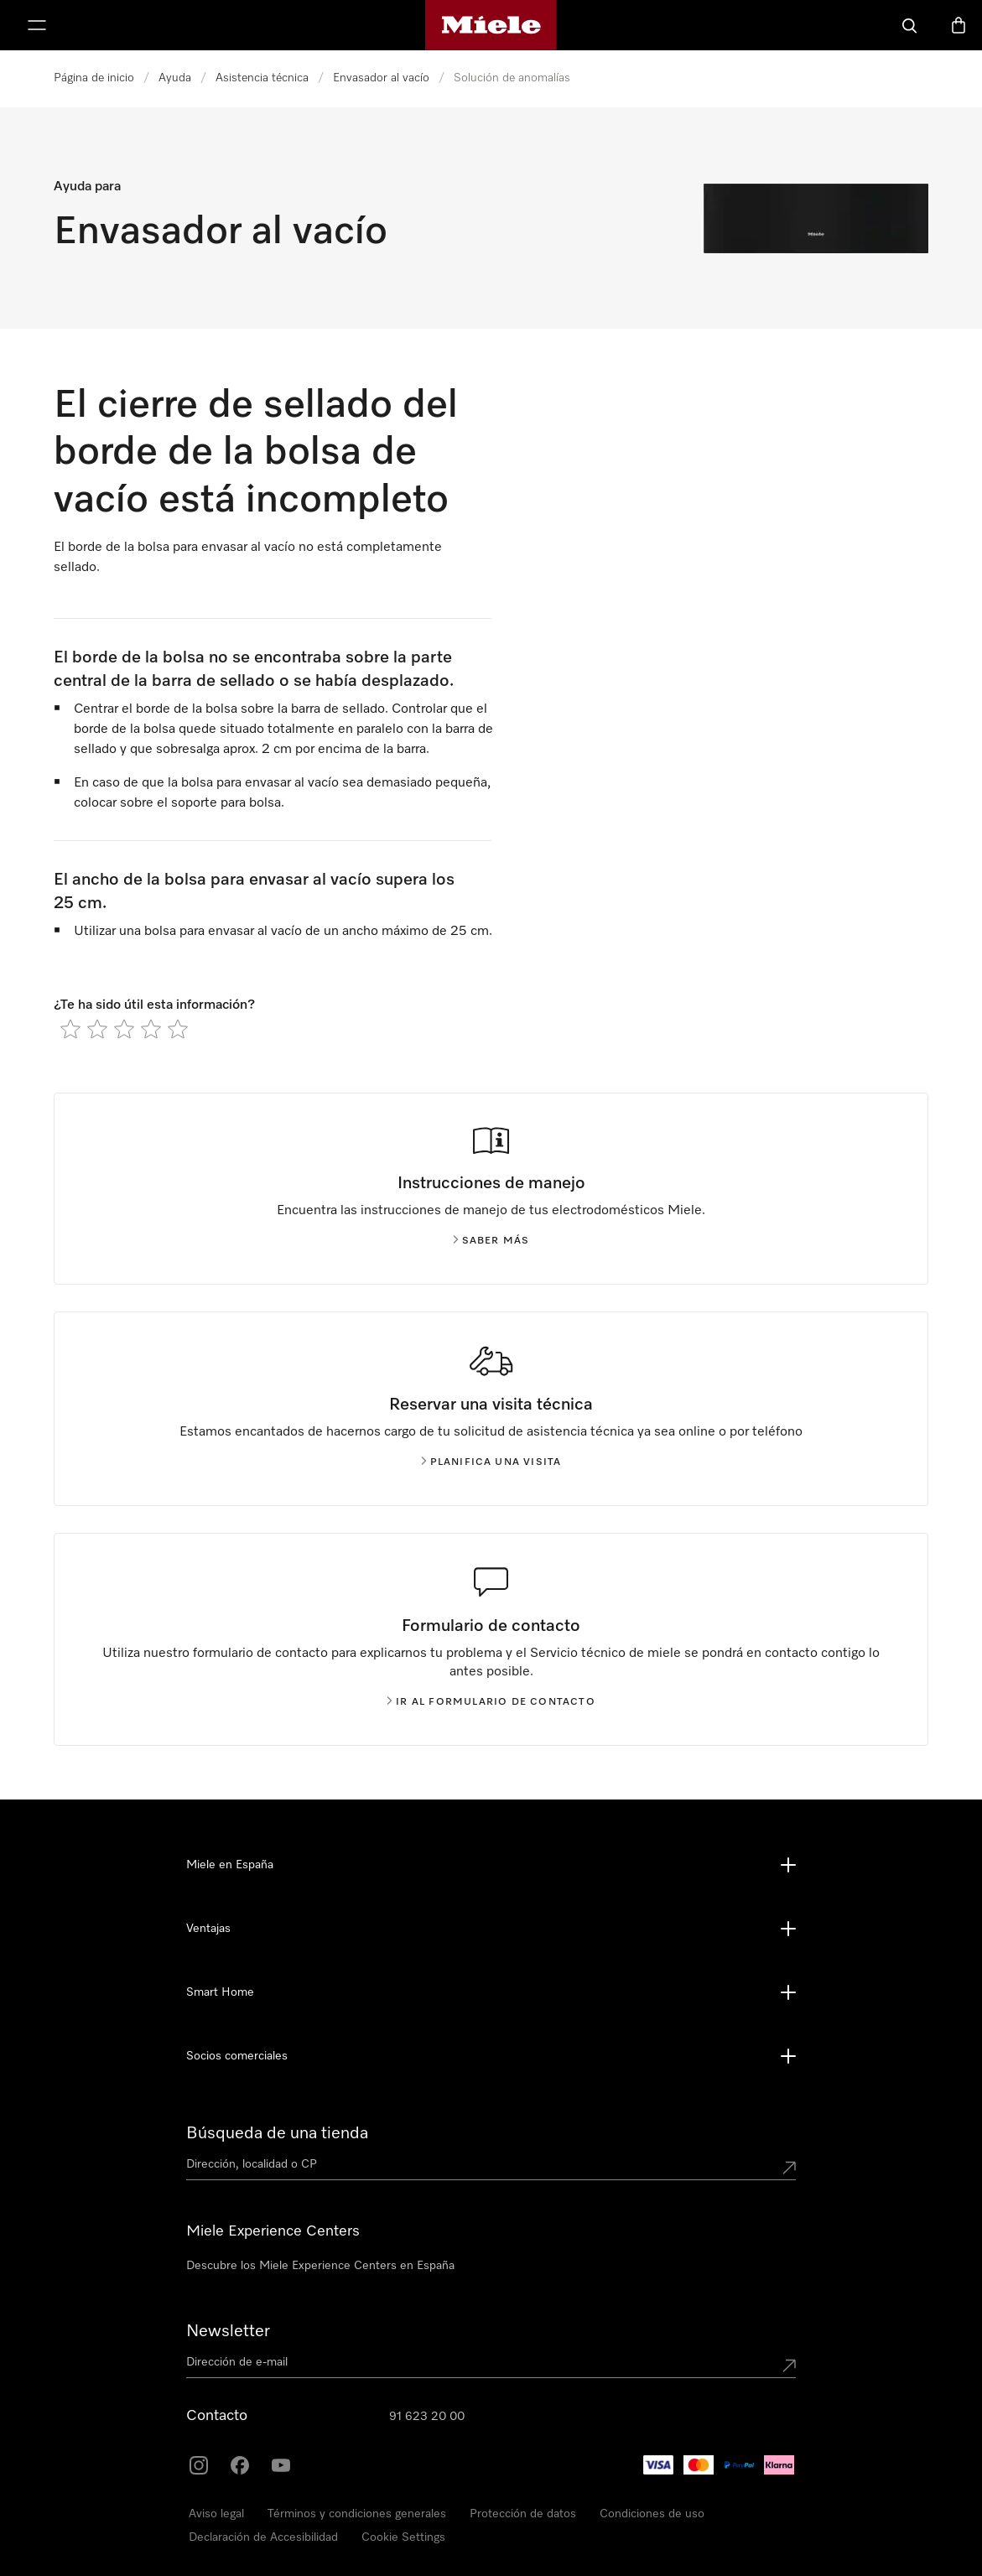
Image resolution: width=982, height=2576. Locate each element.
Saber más (491, 1241)
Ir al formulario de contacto (491, 1702)
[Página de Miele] (491, 25)
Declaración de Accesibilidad (263, 2537)
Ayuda (174, 78)
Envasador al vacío (381, 78)
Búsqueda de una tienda (277, 2133)
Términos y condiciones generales (357, 2514)
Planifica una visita (491, 1462)
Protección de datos (523, 2514)
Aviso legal (216, 2514)
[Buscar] (910, 25)
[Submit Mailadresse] (789, 2365)
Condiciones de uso (652, 2514)
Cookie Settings (403, 2537)
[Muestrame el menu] (37, 25)
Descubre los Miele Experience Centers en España (320, 2266)
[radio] (70, 1029)
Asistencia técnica (262, 78)
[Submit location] (789, 2167)
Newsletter (228, 2331)
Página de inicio (94, 78)
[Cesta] (958, 25)
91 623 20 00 (427, 2417)
